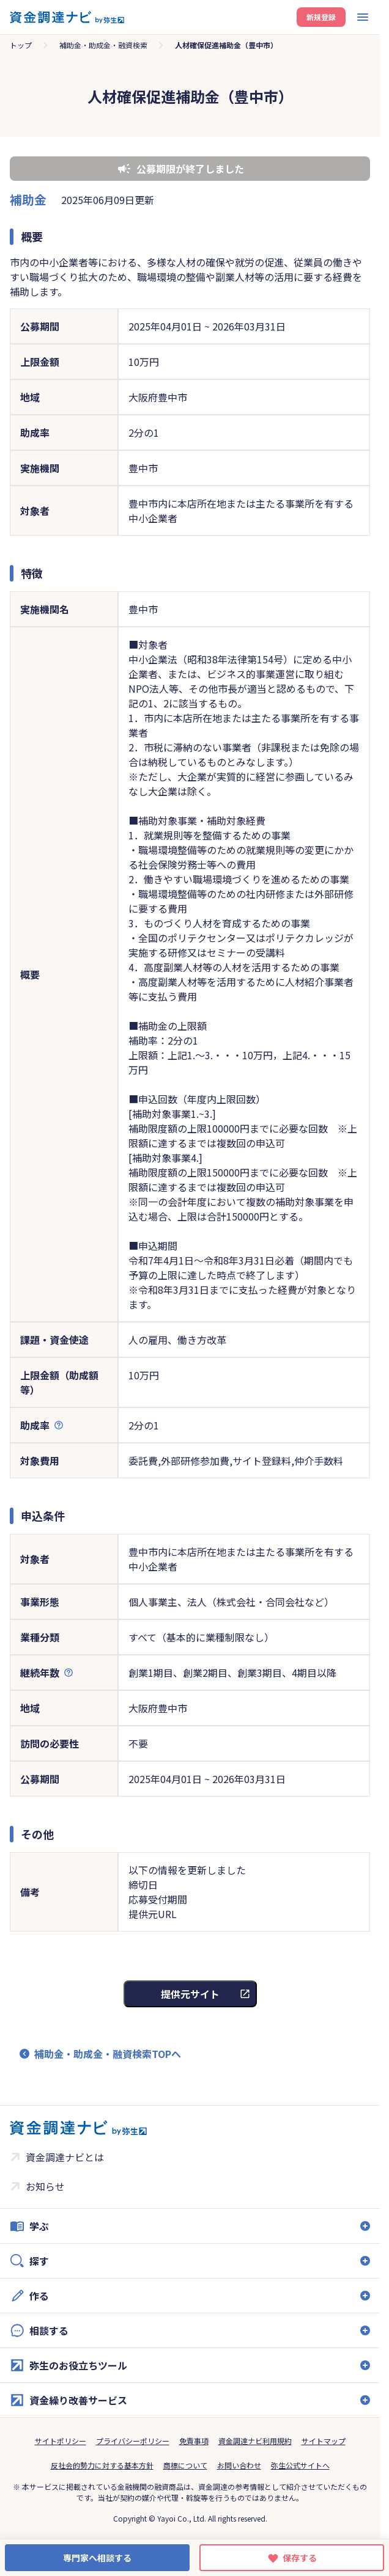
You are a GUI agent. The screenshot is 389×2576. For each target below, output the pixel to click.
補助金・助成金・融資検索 (103, 45)
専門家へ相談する (97, 2558)
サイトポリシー (60, 2441)
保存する (300, 2558)
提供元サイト (190, 1994)
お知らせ (45, 2186)
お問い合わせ (239, 2465)
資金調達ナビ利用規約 (255, 2441)
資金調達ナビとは (65, 2157)
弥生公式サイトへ (300, 2465)
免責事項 (194, 2441)
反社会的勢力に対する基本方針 (102, 2465)
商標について (185, 2465)
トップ (21, 45)
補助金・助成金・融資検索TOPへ (107, 2053)
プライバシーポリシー (132, 2441)
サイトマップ (324, 2441)
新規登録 (321, 17)
